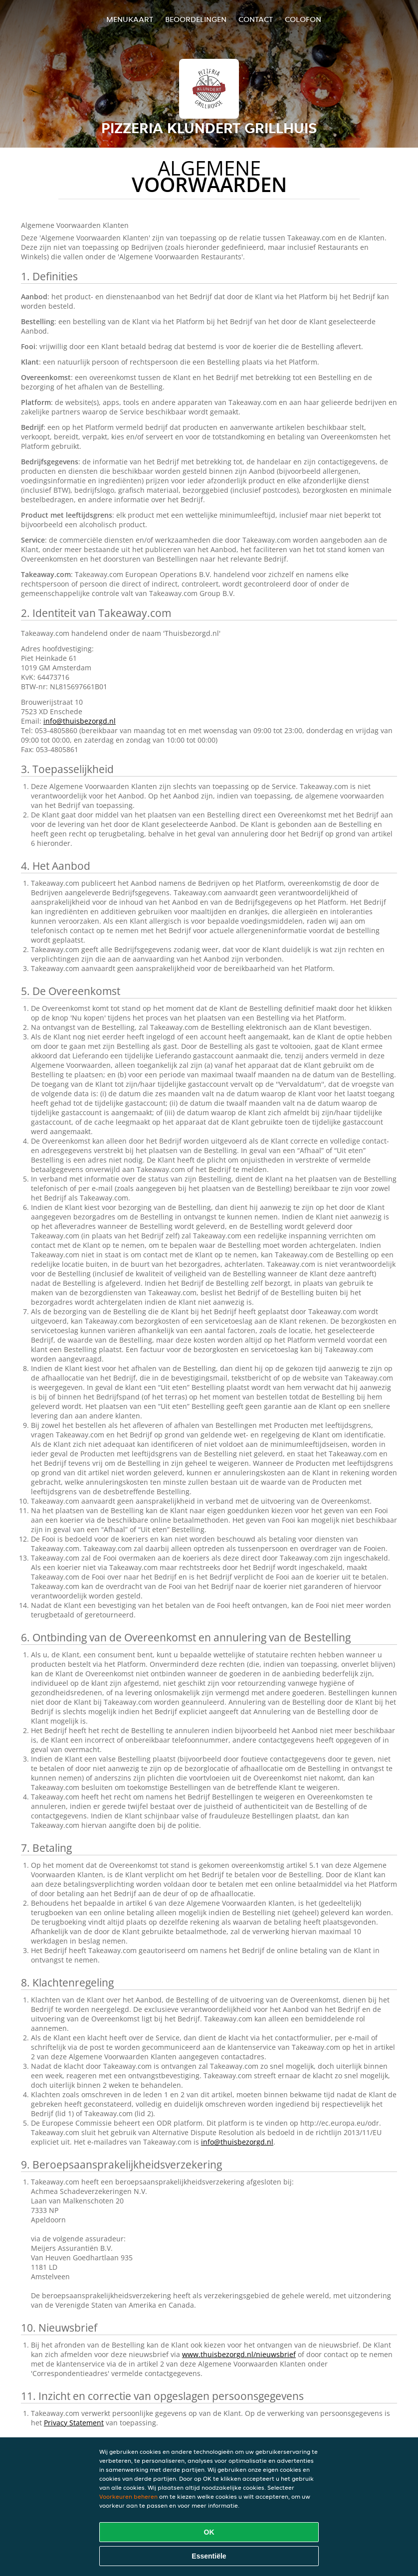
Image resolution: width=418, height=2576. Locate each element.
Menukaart (129, 19)
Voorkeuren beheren (128, 2496)
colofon (303, 19)
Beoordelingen (195, 19)
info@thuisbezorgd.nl (79, 721)
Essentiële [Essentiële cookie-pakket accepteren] (209, 2556)
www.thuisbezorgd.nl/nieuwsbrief (239, 2354)
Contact (255, 19)
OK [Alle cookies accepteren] (209, 2532)
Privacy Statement (74, 2422)
